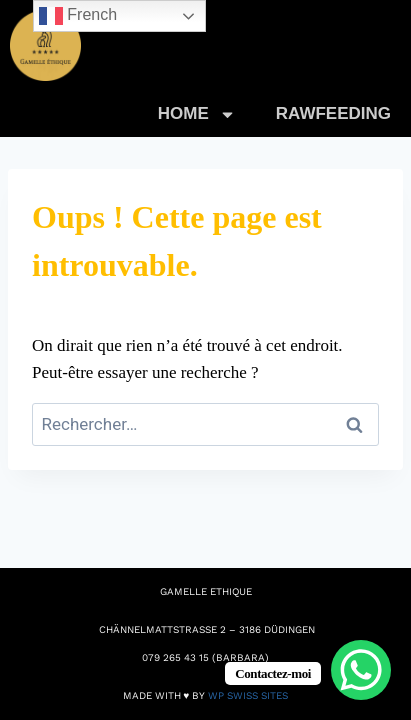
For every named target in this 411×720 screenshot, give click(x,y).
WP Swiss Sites (248, 695)
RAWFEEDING (333, 113)
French (78, 16)
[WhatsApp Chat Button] (361, 670)
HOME (197, 114)
